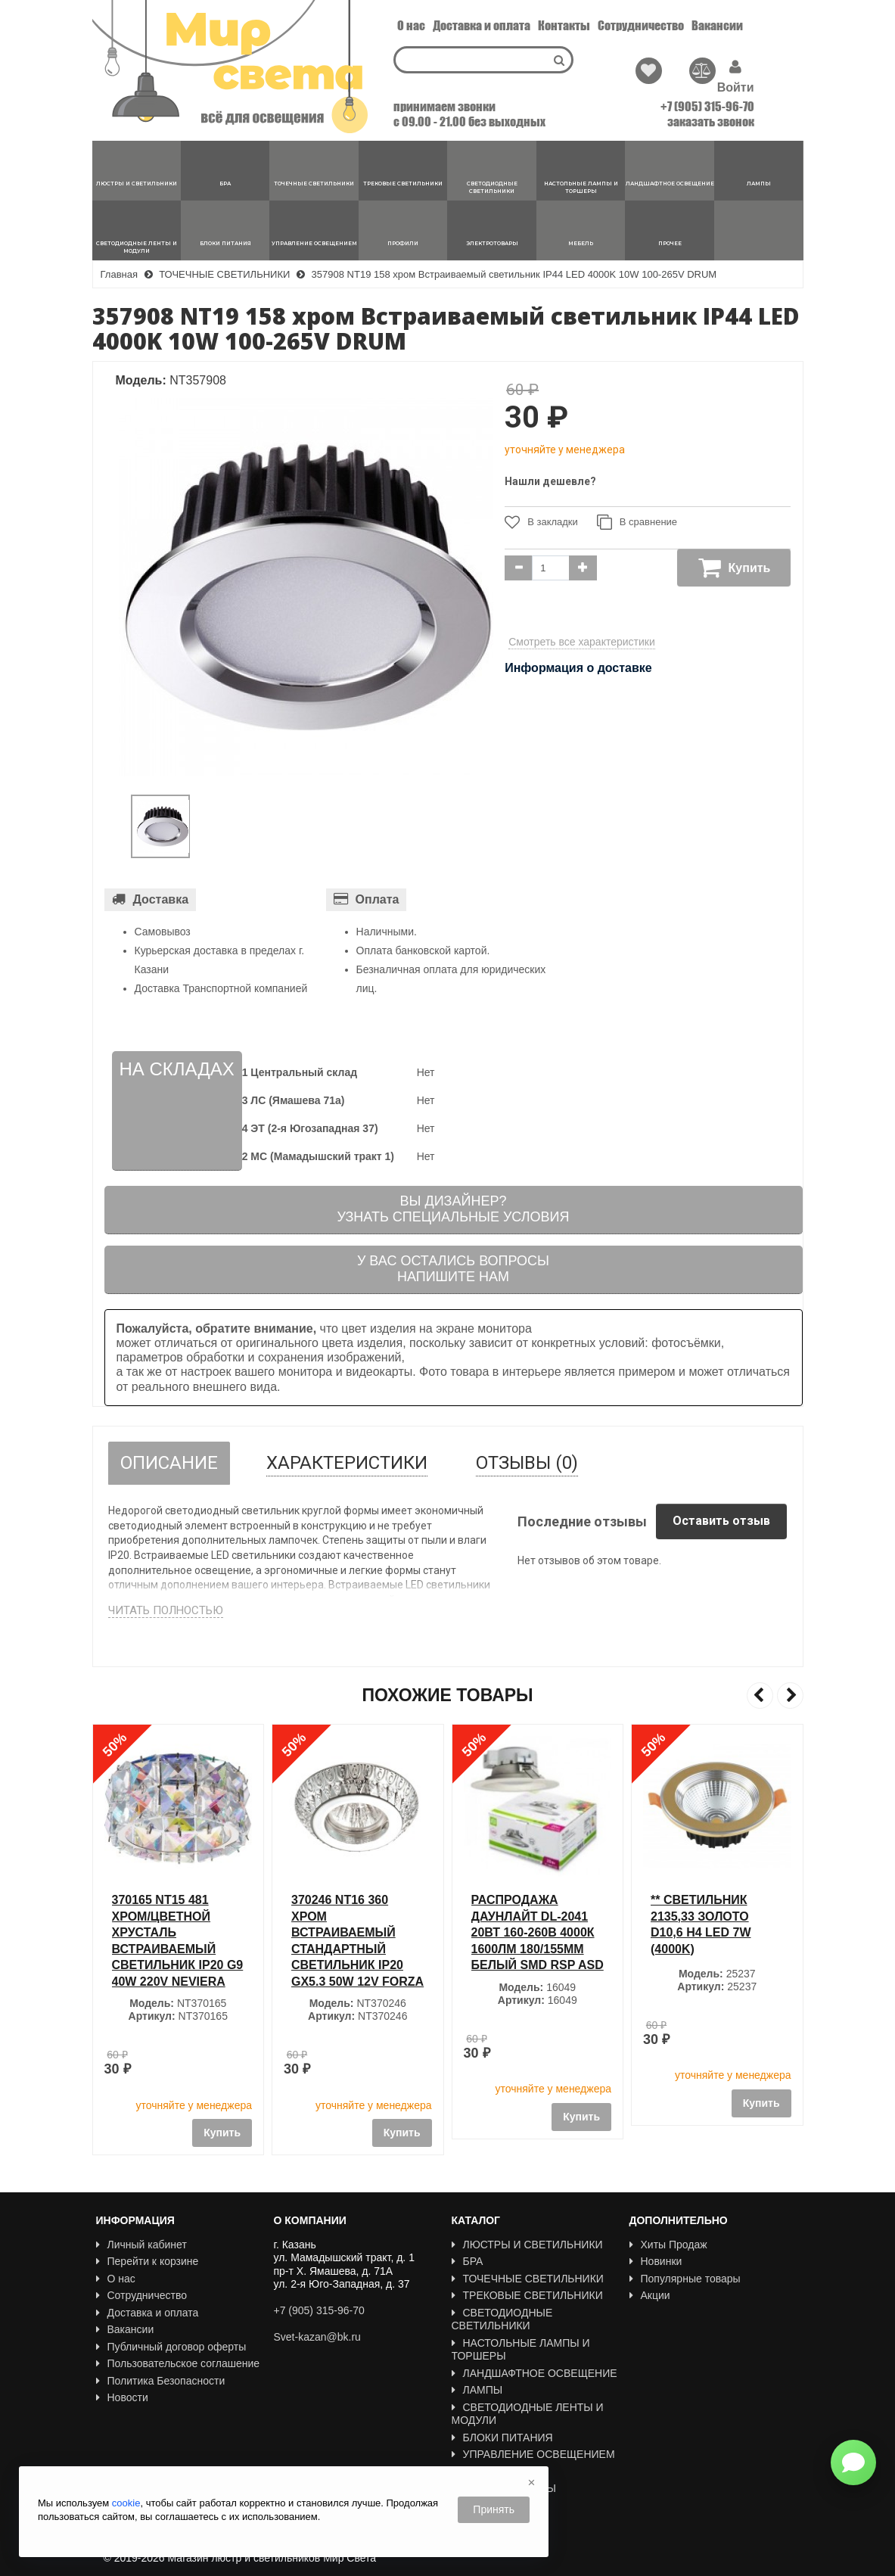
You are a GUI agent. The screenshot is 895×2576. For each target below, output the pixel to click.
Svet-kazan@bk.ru (317, 2337)
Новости (122, 2397)
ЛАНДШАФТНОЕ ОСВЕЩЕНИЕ (534, 2373)
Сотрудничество (641, 25)
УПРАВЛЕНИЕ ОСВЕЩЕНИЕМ (533, 2454)
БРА (467, 2261)
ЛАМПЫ (477, 2390)
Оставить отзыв (721, 1521)
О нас (411, 25)
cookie (126, 2503)
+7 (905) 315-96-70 (707, 106)
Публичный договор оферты (171, 2347)
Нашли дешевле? (550, 481)
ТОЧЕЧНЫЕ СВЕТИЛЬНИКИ (528, 2279)
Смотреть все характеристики (581, 642)
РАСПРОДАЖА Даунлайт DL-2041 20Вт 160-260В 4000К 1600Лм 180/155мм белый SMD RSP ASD (717, 1932)
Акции (649, 2295)
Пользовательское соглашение (178, 2363)
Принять (493, 2509)
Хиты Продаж (668, 2244)
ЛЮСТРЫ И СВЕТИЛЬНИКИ (527, 2244)
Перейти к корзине (147, 2261)
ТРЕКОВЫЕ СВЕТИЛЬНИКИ (527, 2295)
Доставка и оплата (481, 25)
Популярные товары (685, 2279)
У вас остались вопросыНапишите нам (453, 1269)
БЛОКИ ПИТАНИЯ (502, 2437)
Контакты (564, 25)
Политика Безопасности (160, 2381)
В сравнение (637, 522)
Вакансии (717, 25)
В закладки (541, 522)
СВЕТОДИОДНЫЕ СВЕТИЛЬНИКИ (502, 2319)
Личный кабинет (141, 2244)
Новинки (655, 2261)
